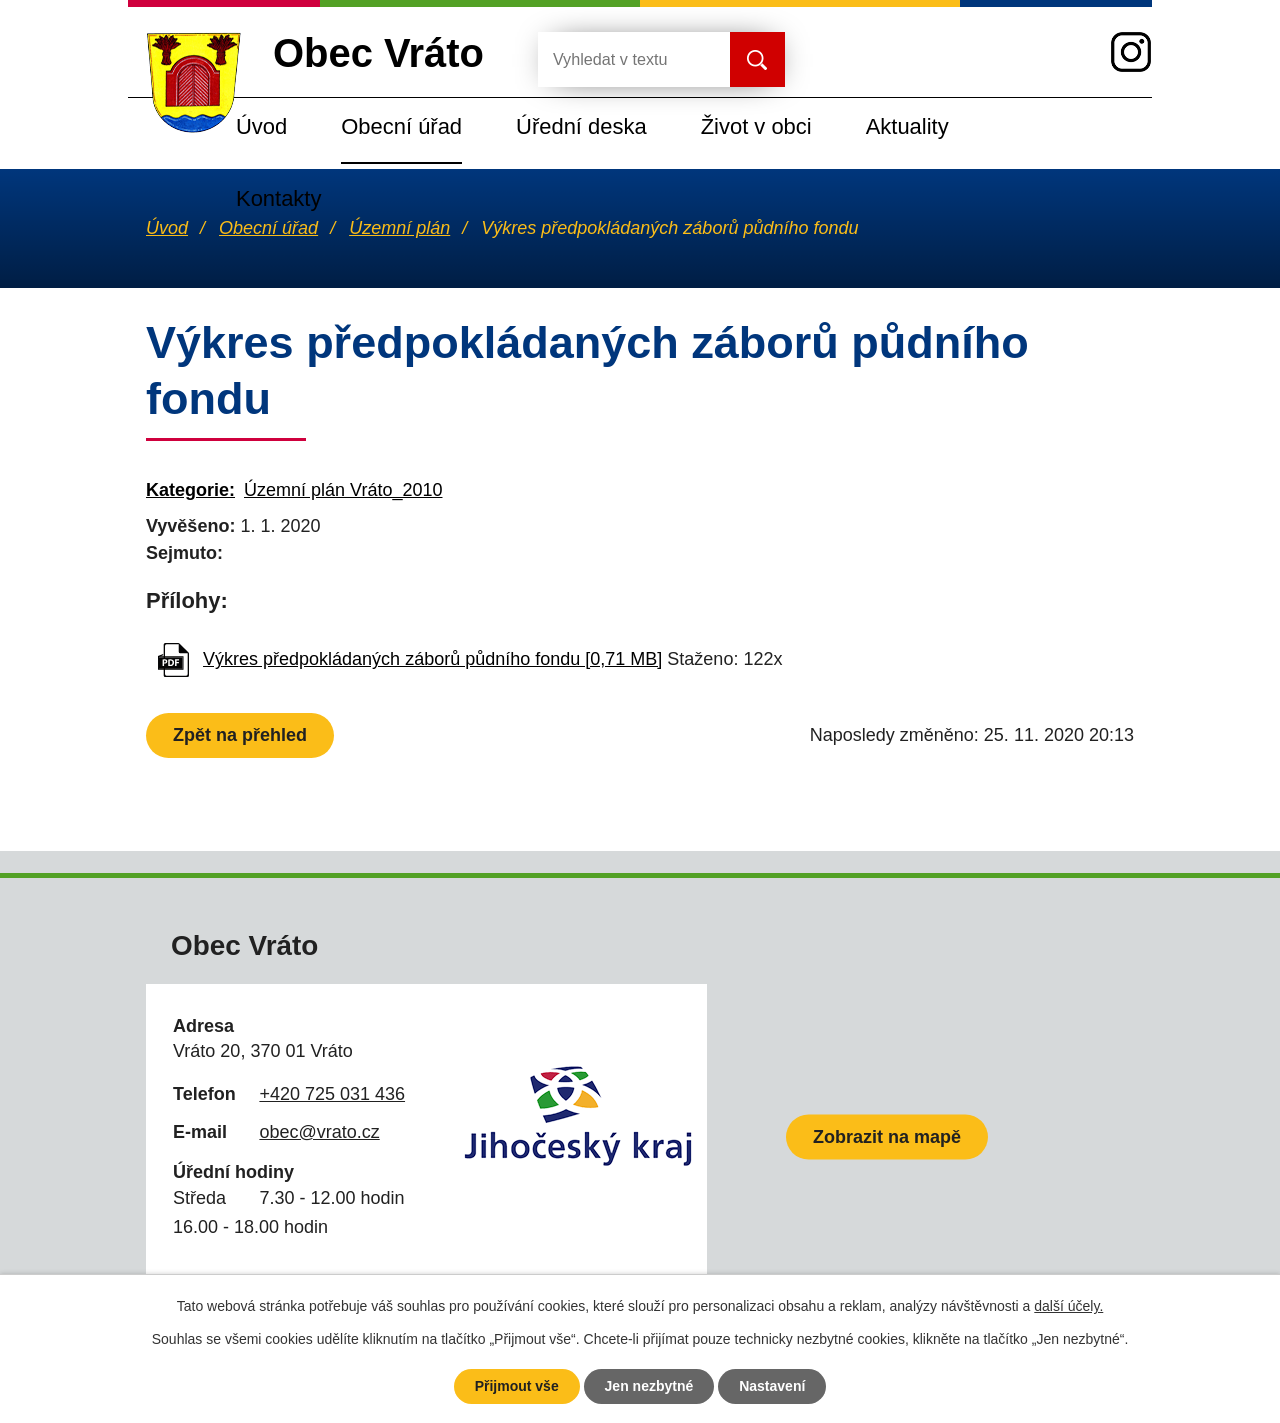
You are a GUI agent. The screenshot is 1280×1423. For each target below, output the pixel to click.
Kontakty (278, 198)
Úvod (261, 126)
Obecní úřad (401, 126)
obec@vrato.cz (319, 1132)
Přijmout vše (517, 1386)
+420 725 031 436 (332, 1094)
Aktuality (907, 126)
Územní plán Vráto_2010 (343, 490)
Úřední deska (581, 126)
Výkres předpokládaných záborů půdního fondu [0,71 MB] (432, 659)
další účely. (1068, 1306)
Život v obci (756, 126)
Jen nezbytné (649, 1386)
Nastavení (772, 1386)
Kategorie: (190, 490)
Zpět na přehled (240, 735)
